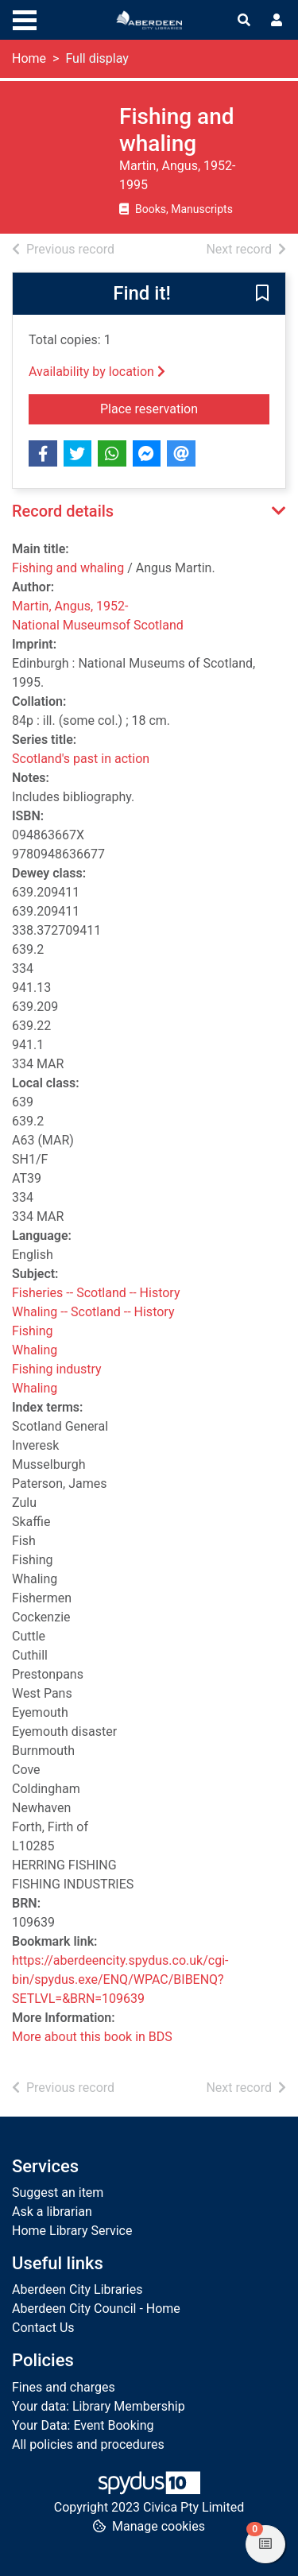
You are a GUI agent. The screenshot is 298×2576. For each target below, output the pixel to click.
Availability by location (97, 371)
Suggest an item (57, 2192)
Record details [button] (63, 511)
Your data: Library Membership (98, 2406)
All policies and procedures (88, 2444)
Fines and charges (63, 2387)
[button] (262, 295)
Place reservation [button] (184, 407)
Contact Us (43, 2327)
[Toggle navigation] (25, 18)
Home (29, 58)
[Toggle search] (244, 20)
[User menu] (276, 20)
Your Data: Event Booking (83, 2425)
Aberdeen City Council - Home (96, 2308)
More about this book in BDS (92, 2036)
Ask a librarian (52, 2211)
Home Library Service (72, 2230)
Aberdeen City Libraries (77, 2289)
